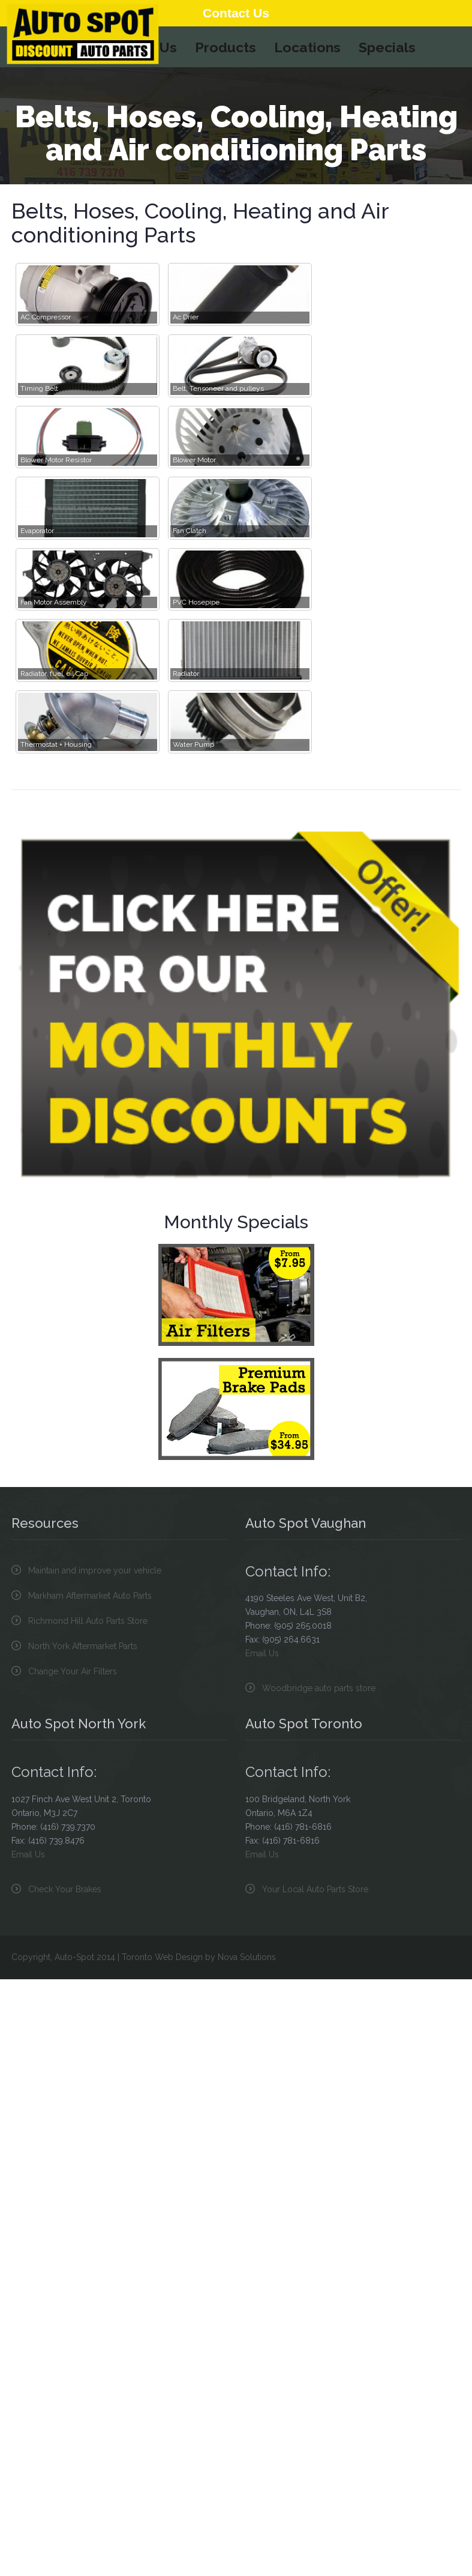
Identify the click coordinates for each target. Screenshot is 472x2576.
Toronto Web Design (162, 1957)
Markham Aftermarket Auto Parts (90, 1595)
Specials (387, 47)
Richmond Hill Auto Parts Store (88, 1621)
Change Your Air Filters (72, 1671)
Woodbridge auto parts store (318, 1688)
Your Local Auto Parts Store (315, 1889)
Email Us (262, 1653)
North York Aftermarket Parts (82, 1646)
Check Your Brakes (64, 1889)
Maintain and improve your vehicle (94, 1570)
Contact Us (236, 13)
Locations (307, 47)
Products (225, 47)
